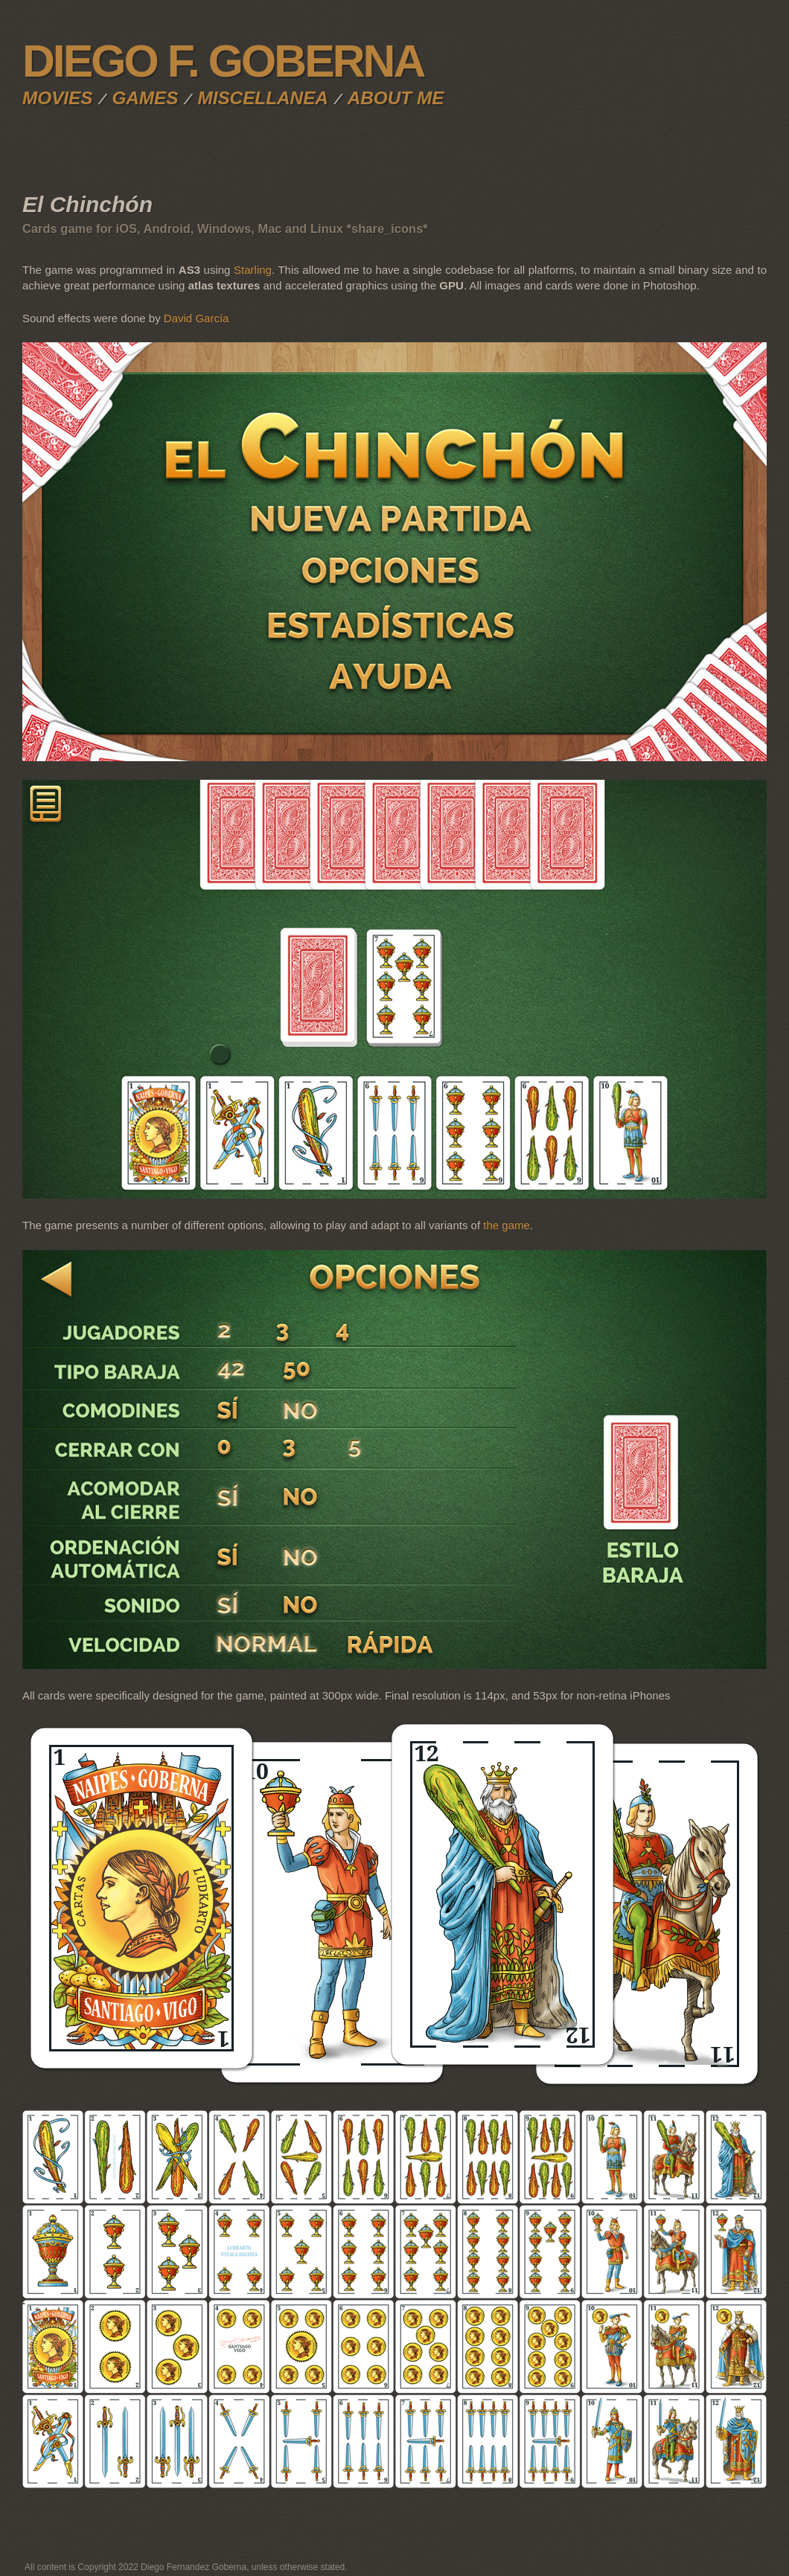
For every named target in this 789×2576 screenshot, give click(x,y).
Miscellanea (262, 98)
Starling (253, 269)
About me (396, 98)
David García (196, 318)
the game (506, 1225)
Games (145, 98)
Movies (57, 98)
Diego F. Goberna (223, 61)
